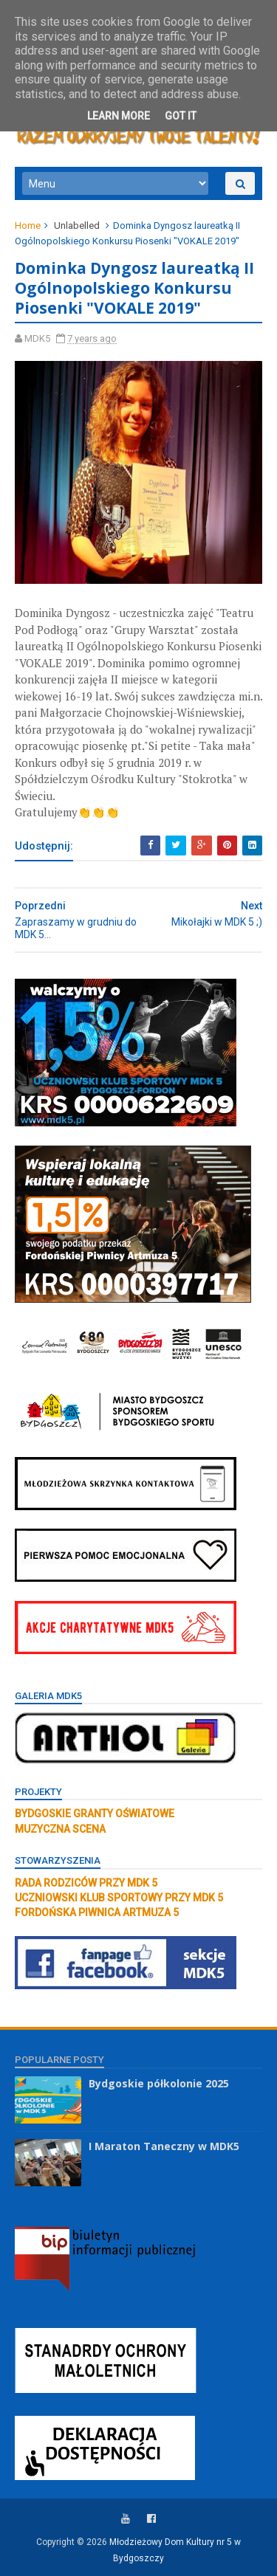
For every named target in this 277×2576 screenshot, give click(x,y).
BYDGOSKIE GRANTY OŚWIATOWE (94, 1813)
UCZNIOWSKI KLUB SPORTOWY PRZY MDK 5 (119, 1898)
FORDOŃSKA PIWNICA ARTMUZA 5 (97, 1912)
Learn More (118, 116)
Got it (180, 116)
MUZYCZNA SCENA (60, 1829)
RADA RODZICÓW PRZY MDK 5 (86, 1883)
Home (28, 225)
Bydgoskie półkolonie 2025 (159, 2083)
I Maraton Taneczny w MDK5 (164, 2146)
